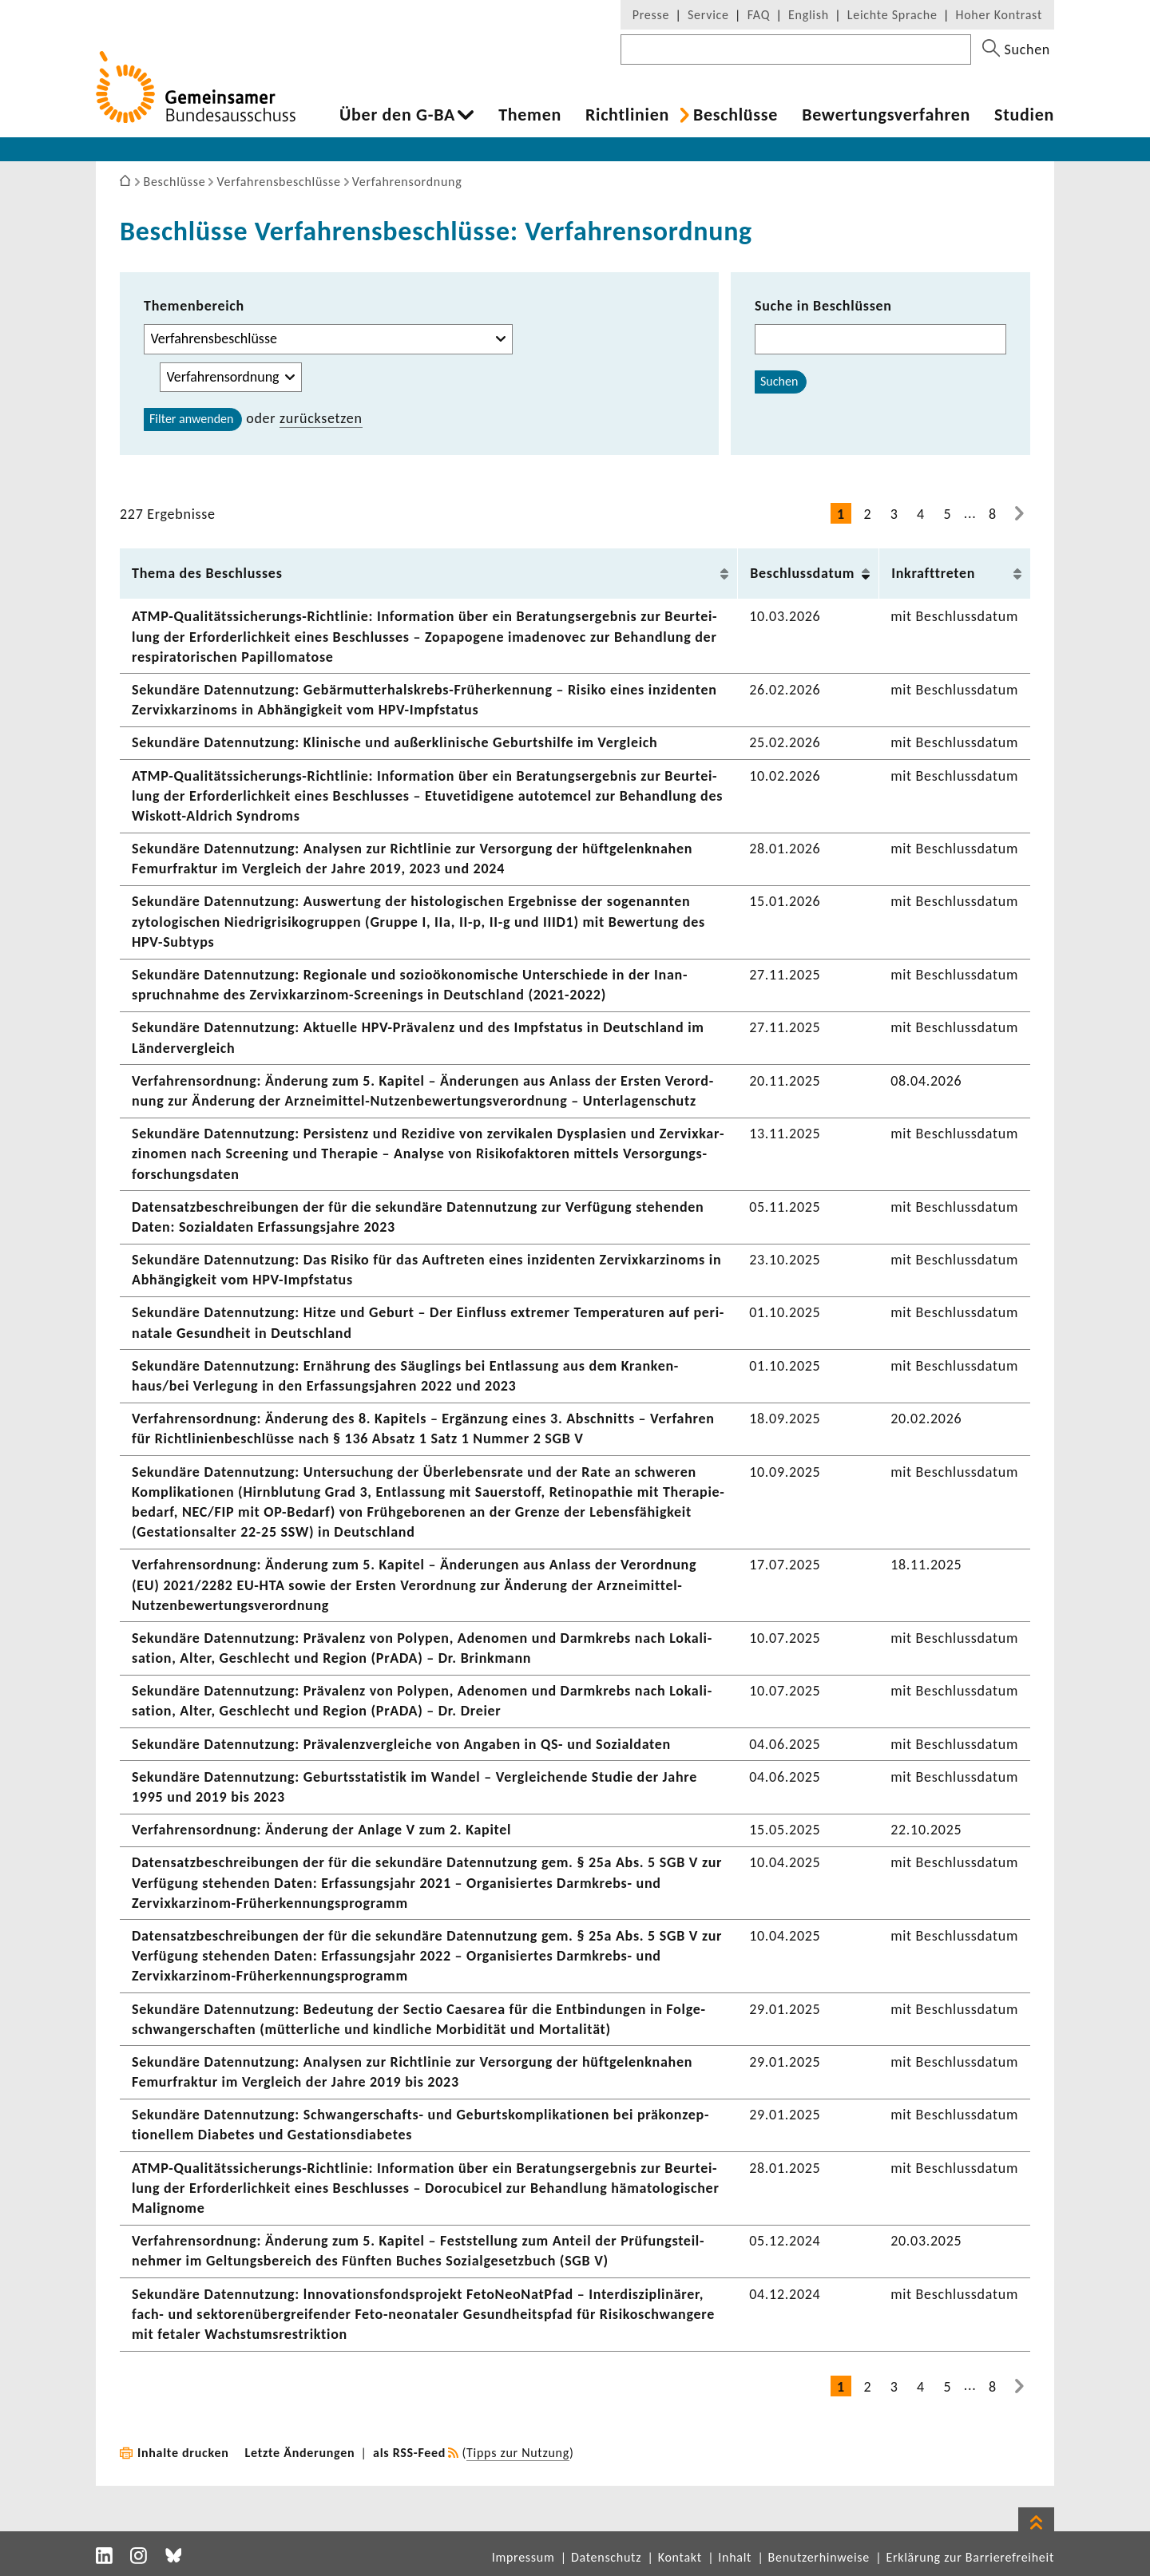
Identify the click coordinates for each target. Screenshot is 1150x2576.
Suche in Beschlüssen (823, 306)
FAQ (759, 14)
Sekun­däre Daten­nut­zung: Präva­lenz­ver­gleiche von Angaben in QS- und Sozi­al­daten (401, 1744)
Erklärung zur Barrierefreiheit (970, 2557)
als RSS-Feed (409, 2452)
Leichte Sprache (892, 14)
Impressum (523, 2557)
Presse (650, 14)
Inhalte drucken (183, 2452)
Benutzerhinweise (819, 2557)
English (808, 14)
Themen (529, 115)
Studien (1024, 115)
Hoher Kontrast (999, 14)
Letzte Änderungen (300, 2452)
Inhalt (734, 2557)
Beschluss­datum (802, 573)
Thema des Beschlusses (207, 573)
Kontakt (680, 2557)
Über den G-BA (397, 115)
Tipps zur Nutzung (517, 2452)
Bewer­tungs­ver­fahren (886, 115)
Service (708, 14)
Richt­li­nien (627, 115)
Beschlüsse (735, 115)
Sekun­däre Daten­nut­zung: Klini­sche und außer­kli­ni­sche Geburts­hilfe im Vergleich (394, 742)
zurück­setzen (321, 418)
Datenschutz (606, 2557)
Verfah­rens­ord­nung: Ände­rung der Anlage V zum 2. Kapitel (321, 1829)
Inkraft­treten (933, 573)
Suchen (779, 381)
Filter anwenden (191, 418)
